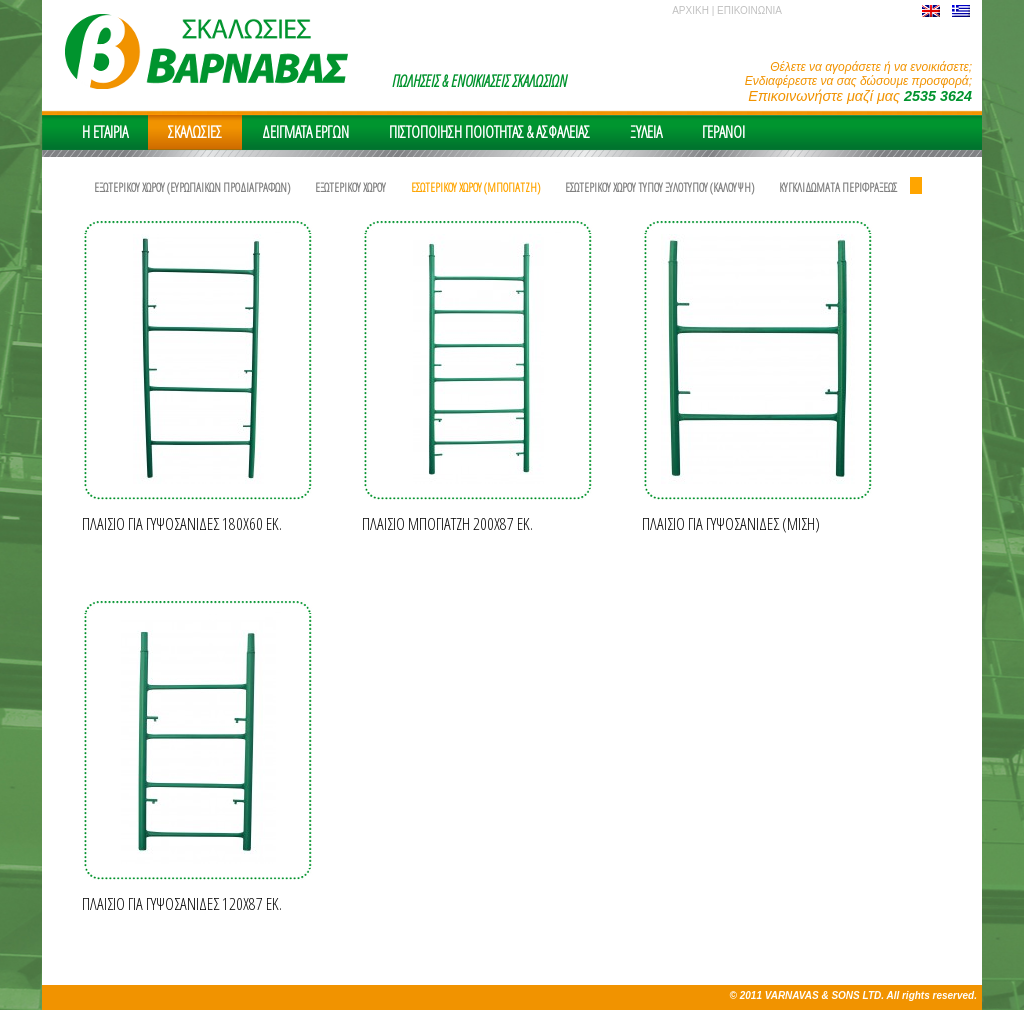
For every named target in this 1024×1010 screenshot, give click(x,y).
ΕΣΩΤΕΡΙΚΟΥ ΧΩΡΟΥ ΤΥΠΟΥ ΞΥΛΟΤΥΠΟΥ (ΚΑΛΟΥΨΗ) (659, 187)
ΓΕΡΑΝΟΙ (723, 132)
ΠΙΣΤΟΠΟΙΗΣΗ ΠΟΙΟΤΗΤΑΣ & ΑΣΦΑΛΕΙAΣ (489, 132)
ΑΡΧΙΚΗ (690, 10)
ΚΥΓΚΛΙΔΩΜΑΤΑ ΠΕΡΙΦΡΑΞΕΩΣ (838, 187)
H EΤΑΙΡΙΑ (105, 132)
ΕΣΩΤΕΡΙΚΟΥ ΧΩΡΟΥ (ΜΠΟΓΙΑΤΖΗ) (475, 187)
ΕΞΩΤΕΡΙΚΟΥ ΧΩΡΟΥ (350, 187)
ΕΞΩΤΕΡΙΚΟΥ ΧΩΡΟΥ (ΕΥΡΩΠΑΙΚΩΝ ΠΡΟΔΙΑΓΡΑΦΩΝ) (192, 187)
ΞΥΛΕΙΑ (646, 132)
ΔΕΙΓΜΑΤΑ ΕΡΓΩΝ (305, 132)
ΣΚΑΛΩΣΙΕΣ (195, 132)
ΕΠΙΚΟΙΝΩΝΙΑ (749, 10)
